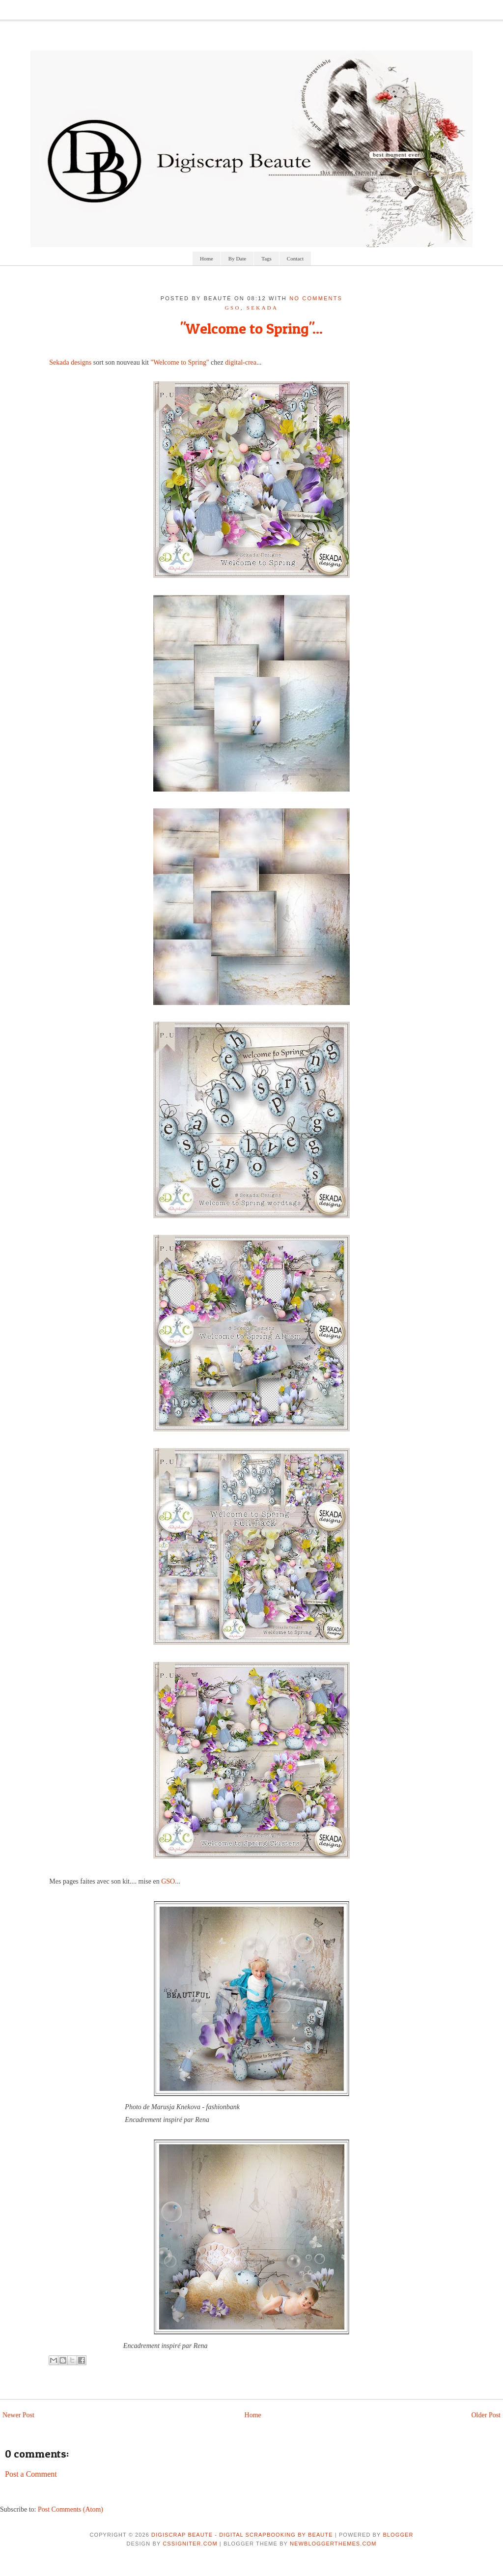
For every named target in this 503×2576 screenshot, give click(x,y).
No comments (315, 298)
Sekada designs (70, 362)
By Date (237, 258)
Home (206, 258)
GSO (233, 308)
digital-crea (240, 362)
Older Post (486, 2415)
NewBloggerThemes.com (333, 2544)
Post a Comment (31, 2474)
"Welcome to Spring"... (251, 328)
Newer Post (18, 2415)
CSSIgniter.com (190, 2544)
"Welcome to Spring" (179, 362)
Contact (295, 258)
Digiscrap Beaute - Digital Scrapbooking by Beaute (242, 2535)
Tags (266, 258)
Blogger (398, 2535)
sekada (262, 308)
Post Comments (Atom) (70, 2509)
